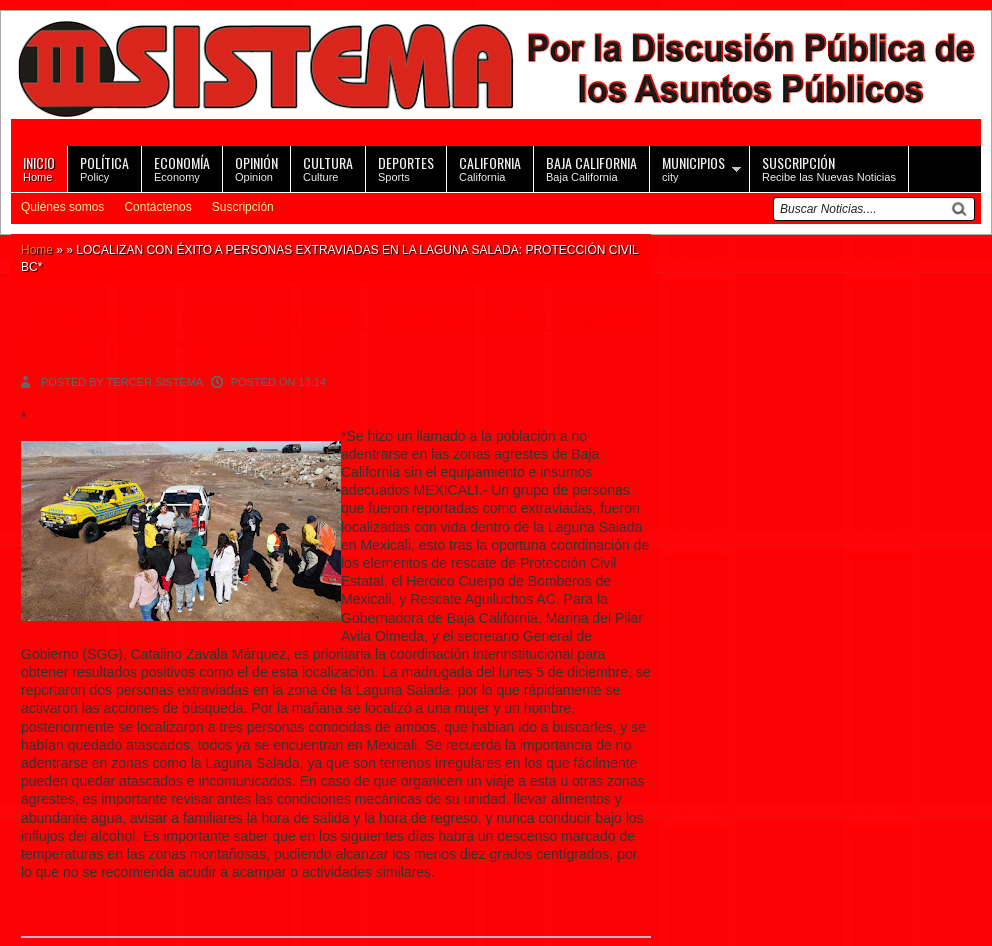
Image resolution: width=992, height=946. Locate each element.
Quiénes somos (62, 207)
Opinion (256, 167)
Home (39, 167)
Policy (104, 167)
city (693, 167)
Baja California (591, 167)
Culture (328, 167)
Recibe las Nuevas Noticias (829, 167)
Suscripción (243, 207)
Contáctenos (157, 207)
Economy (182, 167)
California (490, 167)
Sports (406, 167)
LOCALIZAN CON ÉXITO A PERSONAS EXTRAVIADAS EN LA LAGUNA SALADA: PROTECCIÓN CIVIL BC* (335, 336)
